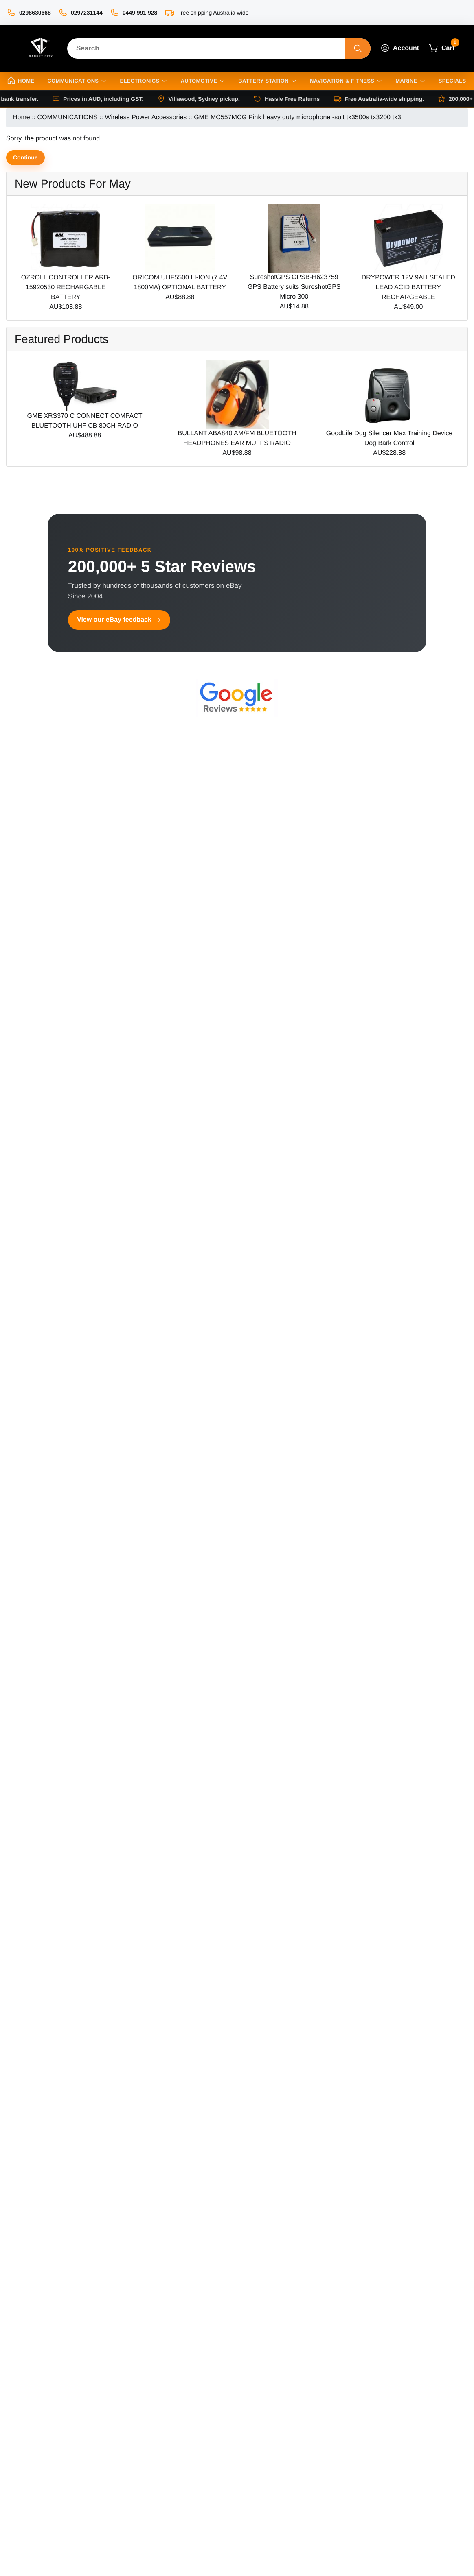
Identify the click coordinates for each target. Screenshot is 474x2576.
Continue (25, 157)
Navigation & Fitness (346, 81)
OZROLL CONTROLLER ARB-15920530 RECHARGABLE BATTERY (65, 287)
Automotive (202, 81)
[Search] (206, 48)
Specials (452, 80)
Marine (410, 81)
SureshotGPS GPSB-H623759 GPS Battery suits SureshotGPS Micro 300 (294, 287)
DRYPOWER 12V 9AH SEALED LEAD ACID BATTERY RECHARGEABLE (408, 287)
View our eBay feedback (119, 619)
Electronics (143, 81)
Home (21, 117)
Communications (77, 81)
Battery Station (267, 81)
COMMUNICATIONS (67, 117)
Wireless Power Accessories (146, 117)
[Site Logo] (40, 48)
